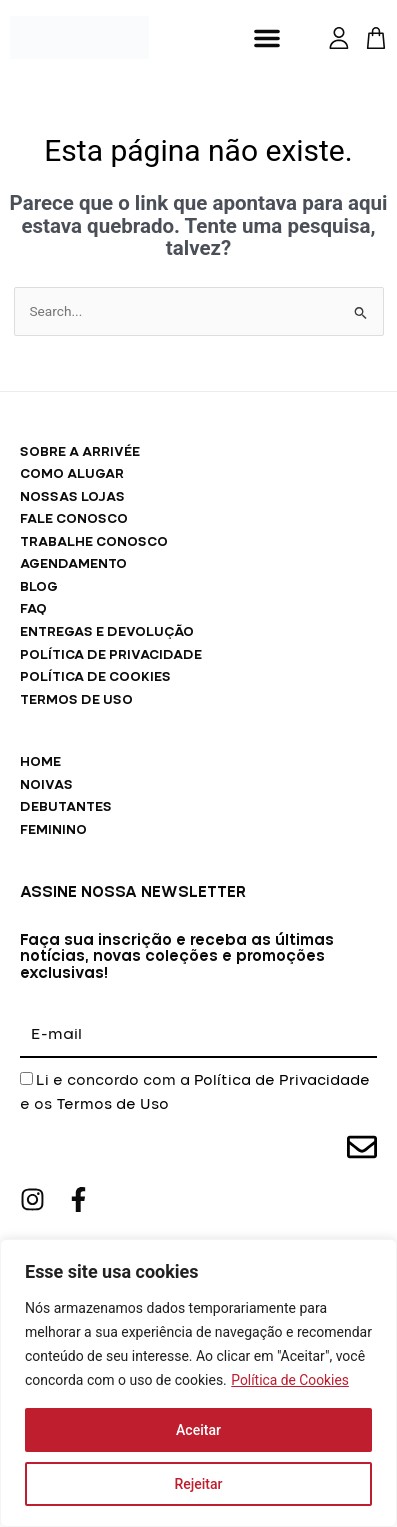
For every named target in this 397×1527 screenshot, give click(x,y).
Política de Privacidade (282, 1081)
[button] (267, 38)
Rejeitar (198, 1484)
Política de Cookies (290, 1380)
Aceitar (198, 1430)
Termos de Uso (112, 1105)
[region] (198, 1383)
